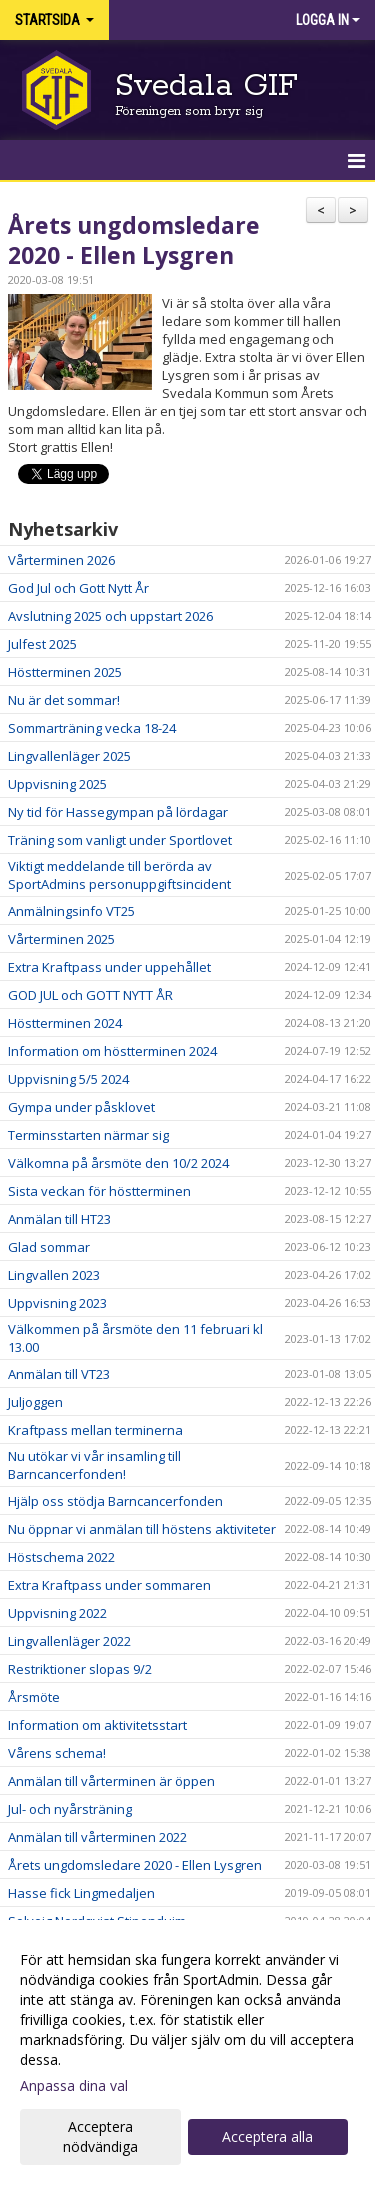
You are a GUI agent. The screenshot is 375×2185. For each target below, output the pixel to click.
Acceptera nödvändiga (100, 2136)
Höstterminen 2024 (65, 1023)
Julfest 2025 (42, 644)
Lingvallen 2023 (54, 1275)
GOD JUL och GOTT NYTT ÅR (90, 995)
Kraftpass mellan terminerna (95, 1430)
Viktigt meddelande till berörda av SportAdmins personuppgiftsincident (119, 875)
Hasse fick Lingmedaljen (81, 1893)
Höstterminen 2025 (65, 672)
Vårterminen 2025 (61, 939)
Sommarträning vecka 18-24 (92, 728)
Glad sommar (49, 1247)
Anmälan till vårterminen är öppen (111, 1781)
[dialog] (187, 2052)
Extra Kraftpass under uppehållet (109, 967)
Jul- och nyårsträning (70, 1809)
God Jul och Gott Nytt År (78, 588)
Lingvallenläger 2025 (69, 756)
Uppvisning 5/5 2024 (68, 1079)
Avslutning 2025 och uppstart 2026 (110, 616)
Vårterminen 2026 (61, 560)
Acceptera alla (267, 2136)
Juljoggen (35, 1402)
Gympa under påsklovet (81, 1107)
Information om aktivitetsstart (97, 1725)
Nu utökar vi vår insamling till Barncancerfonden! (94, 1465)
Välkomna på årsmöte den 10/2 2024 (118, 1163)
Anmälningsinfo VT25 (71, 911)
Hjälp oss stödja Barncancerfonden (115, 1501)
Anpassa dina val (74, 2086)
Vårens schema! (57, 1753)
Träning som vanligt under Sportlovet (120, 840)
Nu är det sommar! (64, 700)
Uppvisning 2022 (57, 1613)
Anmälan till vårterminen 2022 (97, 1837)
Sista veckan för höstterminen (99, 1191)
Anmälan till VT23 (59, 1374)
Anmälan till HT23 (59, 1219)
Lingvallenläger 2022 (69, 1641)
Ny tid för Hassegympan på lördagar (118, 812)
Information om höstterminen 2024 (112, 1051)
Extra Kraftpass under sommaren (109, 1585)
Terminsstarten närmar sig (88, 1135)
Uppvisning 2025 (57, 784)
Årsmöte (34, 1697)
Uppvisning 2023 (57, 1303)
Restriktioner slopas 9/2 (80, 1669)
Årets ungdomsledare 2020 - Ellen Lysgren (134, 240)
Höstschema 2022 (61, 1557)
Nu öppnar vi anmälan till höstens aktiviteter (142, 1529)
